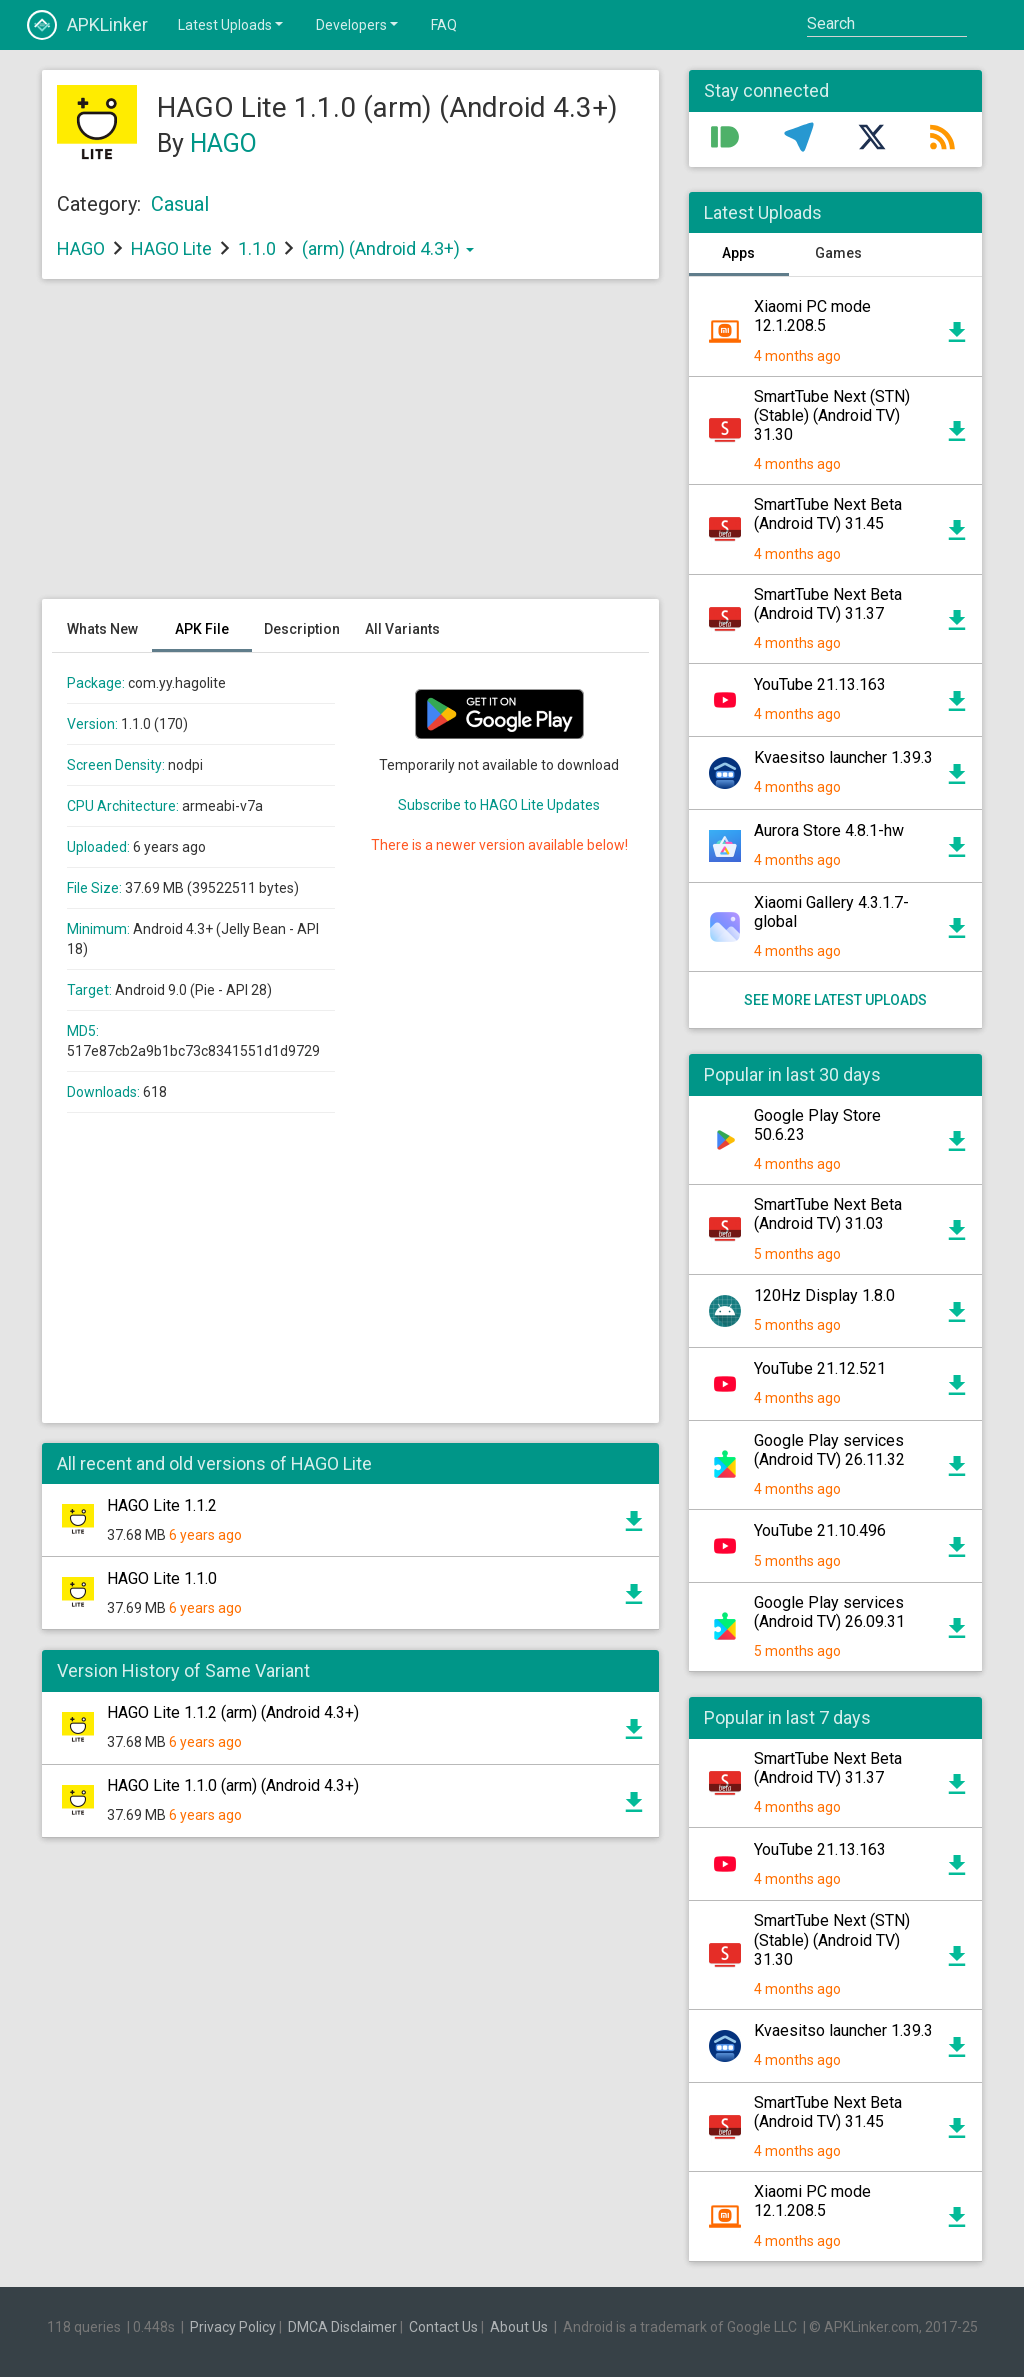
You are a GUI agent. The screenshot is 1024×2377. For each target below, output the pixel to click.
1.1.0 (259, 248)
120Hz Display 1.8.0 (824, 1295)
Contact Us (443, 2327)
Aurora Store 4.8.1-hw (829, 830)
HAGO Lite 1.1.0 (162, 1578)
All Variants (402, 629)
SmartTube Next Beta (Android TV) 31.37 (828, 604)
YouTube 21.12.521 (820, 1368)
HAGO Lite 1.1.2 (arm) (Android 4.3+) (233, 1712)
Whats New (102, 629)
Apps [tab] (738, 253)
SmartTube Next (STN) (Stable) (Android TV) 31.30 (832, 415)
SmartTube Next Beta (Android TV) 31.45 (828, 514)
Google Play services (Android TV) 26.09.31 (829, 1612)
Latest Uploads (232, 24)
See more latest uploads (835, 1000)
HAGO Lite (171, 248)
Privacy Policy (233, 2327)
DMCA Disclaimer (342, 2327)
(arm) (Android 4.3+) (388, 248)
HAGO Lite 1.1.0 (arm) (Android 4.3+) (233, 1785)
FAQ (444, 25)
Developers (358, 24)
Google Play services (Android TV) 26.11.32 (829, 1450)
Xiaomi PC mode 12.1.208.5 (812, 316)
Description (302, 629)
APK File (202, 629)
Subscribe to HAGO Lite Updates (499, 805)
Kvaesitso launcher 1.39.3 (843, 757)
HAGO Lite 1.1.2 (162, 1505)
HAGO (223, 143)
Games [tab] (838, 253)
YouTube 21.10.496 (820, 1530)
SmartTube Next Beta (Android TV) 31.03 (828, 1214)
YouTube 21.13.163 (820, 684)
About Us (519, 2327)
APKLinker (87, 25)
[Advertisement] (350, 449)
